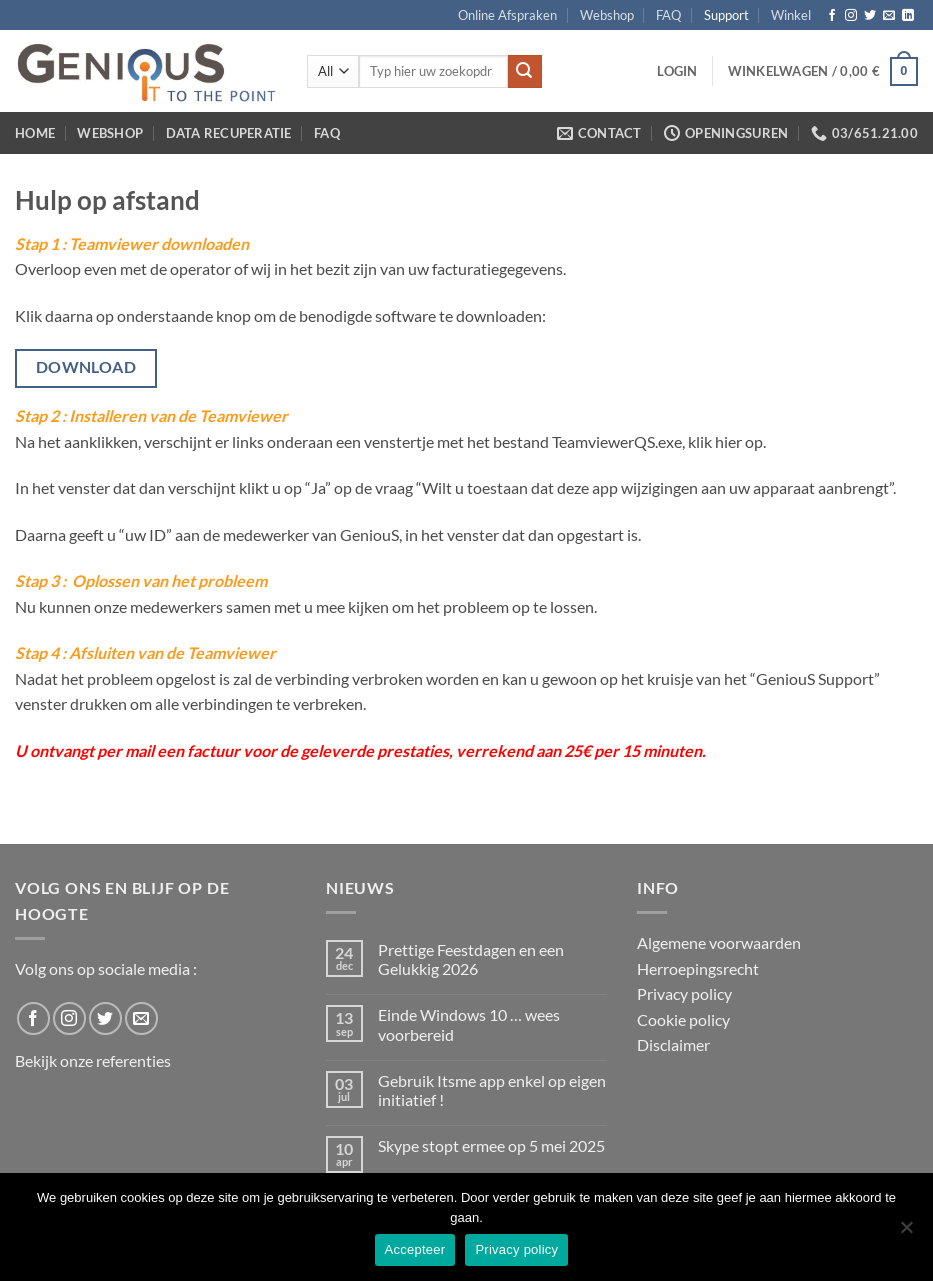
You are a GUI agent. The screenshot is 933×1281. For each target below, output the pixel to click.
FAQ (668, 15)
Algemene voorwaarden (719, 942)
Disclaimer (673, 1044)
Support (726, 15)
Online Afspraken (507, 15)
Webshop (607, 15)
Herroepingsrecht (698, 968)
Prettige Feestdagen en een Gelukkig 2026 (471, 959)
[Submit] (525, 72)
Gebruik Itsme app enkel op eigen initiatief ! (492, 1090)
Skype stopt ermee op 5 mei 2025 (491, 1145)
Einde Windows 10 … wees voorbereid (469, 1024)
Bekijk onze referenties (93, 1060)
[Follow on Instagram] (851, 16)
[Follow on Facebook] (832, 16)
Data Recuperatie (229, 133)
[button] (677, 71)
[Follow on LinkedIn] (908, 16)
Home (35, 133)
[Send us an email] (889, 16)
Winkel (791, 15)
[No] (906, 1233)
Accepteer (415, 1249)
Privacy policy (684, 993)
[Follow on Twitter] (870, 16)
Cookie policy (683, 1019)
